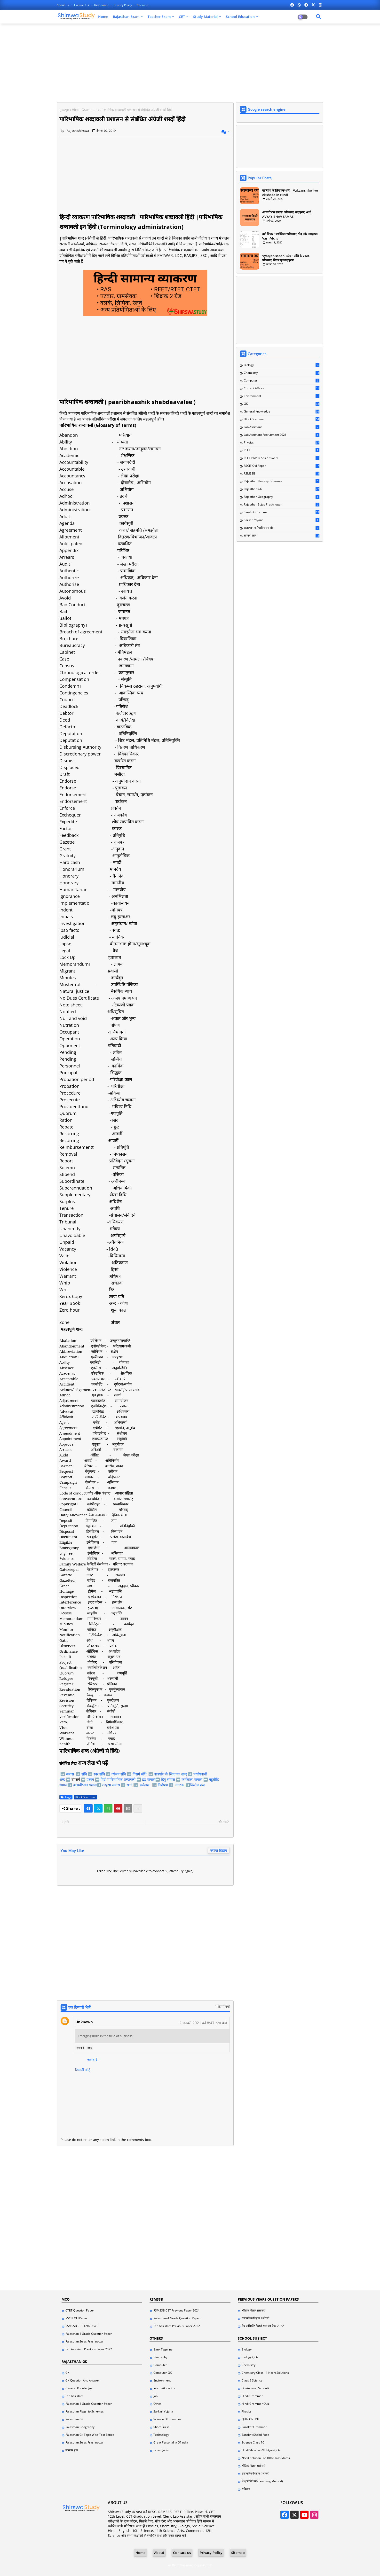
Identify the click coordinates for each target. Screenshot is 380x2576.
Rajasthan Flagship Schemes (281, 481)
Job (155, 2396)
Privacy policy (123, 5)
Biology (281, 365)
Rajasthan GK (281, 489)
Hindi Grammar (84, 109)
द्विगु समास (168, 1779)
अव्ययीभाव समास (85, 1784)
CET (182, 16)
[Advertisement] (190, 62)
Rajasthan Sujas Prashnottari (281, 504)
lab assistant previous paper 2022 (88, 2349)
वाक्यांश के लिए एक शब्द (170, 1774)
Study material (205, 16)
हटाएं (89, 2047)
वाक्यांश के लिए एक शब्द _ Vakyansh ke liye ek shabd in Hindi (290, 192)
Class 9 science (252, 2380)
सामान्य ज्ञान (281, 535)
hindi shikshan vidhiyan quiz (261, 2450)
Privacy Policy (211, 2552)
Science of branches (167, 2419)
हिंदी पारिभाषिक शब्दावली (118, 1779)
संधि (84, 1774)
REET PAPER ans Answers (281, 458)
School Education (240, 16)
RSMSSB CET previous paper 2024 (176, 2310)
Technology (161, 2435)
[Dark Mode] (318, 17)
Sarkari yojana (281, 520)
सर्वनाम (144, 1784)
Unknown (84, 2021)
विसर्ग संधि (139, 1774)
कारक (180, 1784)
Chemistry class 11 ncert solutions (265, 2373)
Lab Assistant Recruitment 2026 (281, 435)
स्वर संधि (99, 1774)
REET (281, 450)
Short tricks (161, 2427)
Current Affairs (281, 388)
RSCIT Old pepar (281, 466)
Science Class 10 (253, 2442)
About (159, 2552)
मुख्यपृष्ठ (64, 109)
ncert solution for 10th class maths (266, 2458)
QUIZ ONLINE (251, 2419)
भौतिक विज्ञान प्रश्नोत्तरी (253, 2310)
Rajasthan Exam (126, 16)
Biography (160, 2357)
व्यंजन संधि (118, 1774)
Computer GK (162, 2373)
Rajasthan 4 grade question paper (88, 2334)
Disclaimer (101, 5)
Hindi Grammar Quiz (255, 2404)
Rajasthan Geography (281, 497)
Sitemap (142, 5)
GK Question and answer (82, 2380)
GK (281, 404)
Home (103, 16)
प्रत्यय (90, 1779)
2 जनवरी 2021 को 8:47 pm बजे (203, 2022)
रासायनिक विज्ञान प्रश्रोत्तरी (255, 2318)
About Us (63, 5)
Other (157, 2404)
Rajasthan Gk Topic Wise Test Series (89, 2435)
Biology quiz (250, 2357)
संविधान (246, 2489)
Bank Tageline (163, 2349)
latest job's (161, 2450)
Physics (281, 442)
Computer (281, 380)
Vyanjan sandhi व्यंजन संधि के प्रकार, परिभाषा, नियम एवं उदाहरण (286, 258)
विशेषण (163, 1784)
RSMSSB (281, 473)
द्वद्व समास (148, 1779)
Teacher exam (159, 16)
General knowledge (281, 411)
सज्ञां (129, 1784)
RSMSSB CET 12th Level (81, 2326)
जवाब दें (80, 2047)
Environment (281, 396)
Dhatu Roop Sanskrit (255, 2388)
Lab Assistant (281, 427)
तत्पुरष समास (110, 1784)
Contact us (82, 5)
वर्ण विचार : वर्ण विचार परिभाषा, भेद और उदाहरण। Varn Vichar (290, 236)
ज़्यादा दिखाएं (218, 1850)
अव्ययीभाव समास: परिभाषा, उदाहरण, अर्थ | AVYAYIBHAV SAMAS (287, 214)
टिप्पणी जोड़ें (82, 2069)
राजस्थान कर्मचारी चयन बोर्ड (281, 528)
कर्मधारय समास (192, 1779)
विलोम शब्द (197, 1784)
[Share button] (138, 1808)
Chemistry (281, 373)
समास (70, 1774)
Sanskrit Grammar (281, 512)
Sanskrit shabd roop (255, 2435)
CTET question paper (79, 2310)
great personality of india (170, 2442)
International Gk (164, 2388)
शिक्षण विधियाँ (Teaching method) (262, 2481)
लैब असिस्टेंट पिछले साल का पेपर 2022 (263, 2326)
